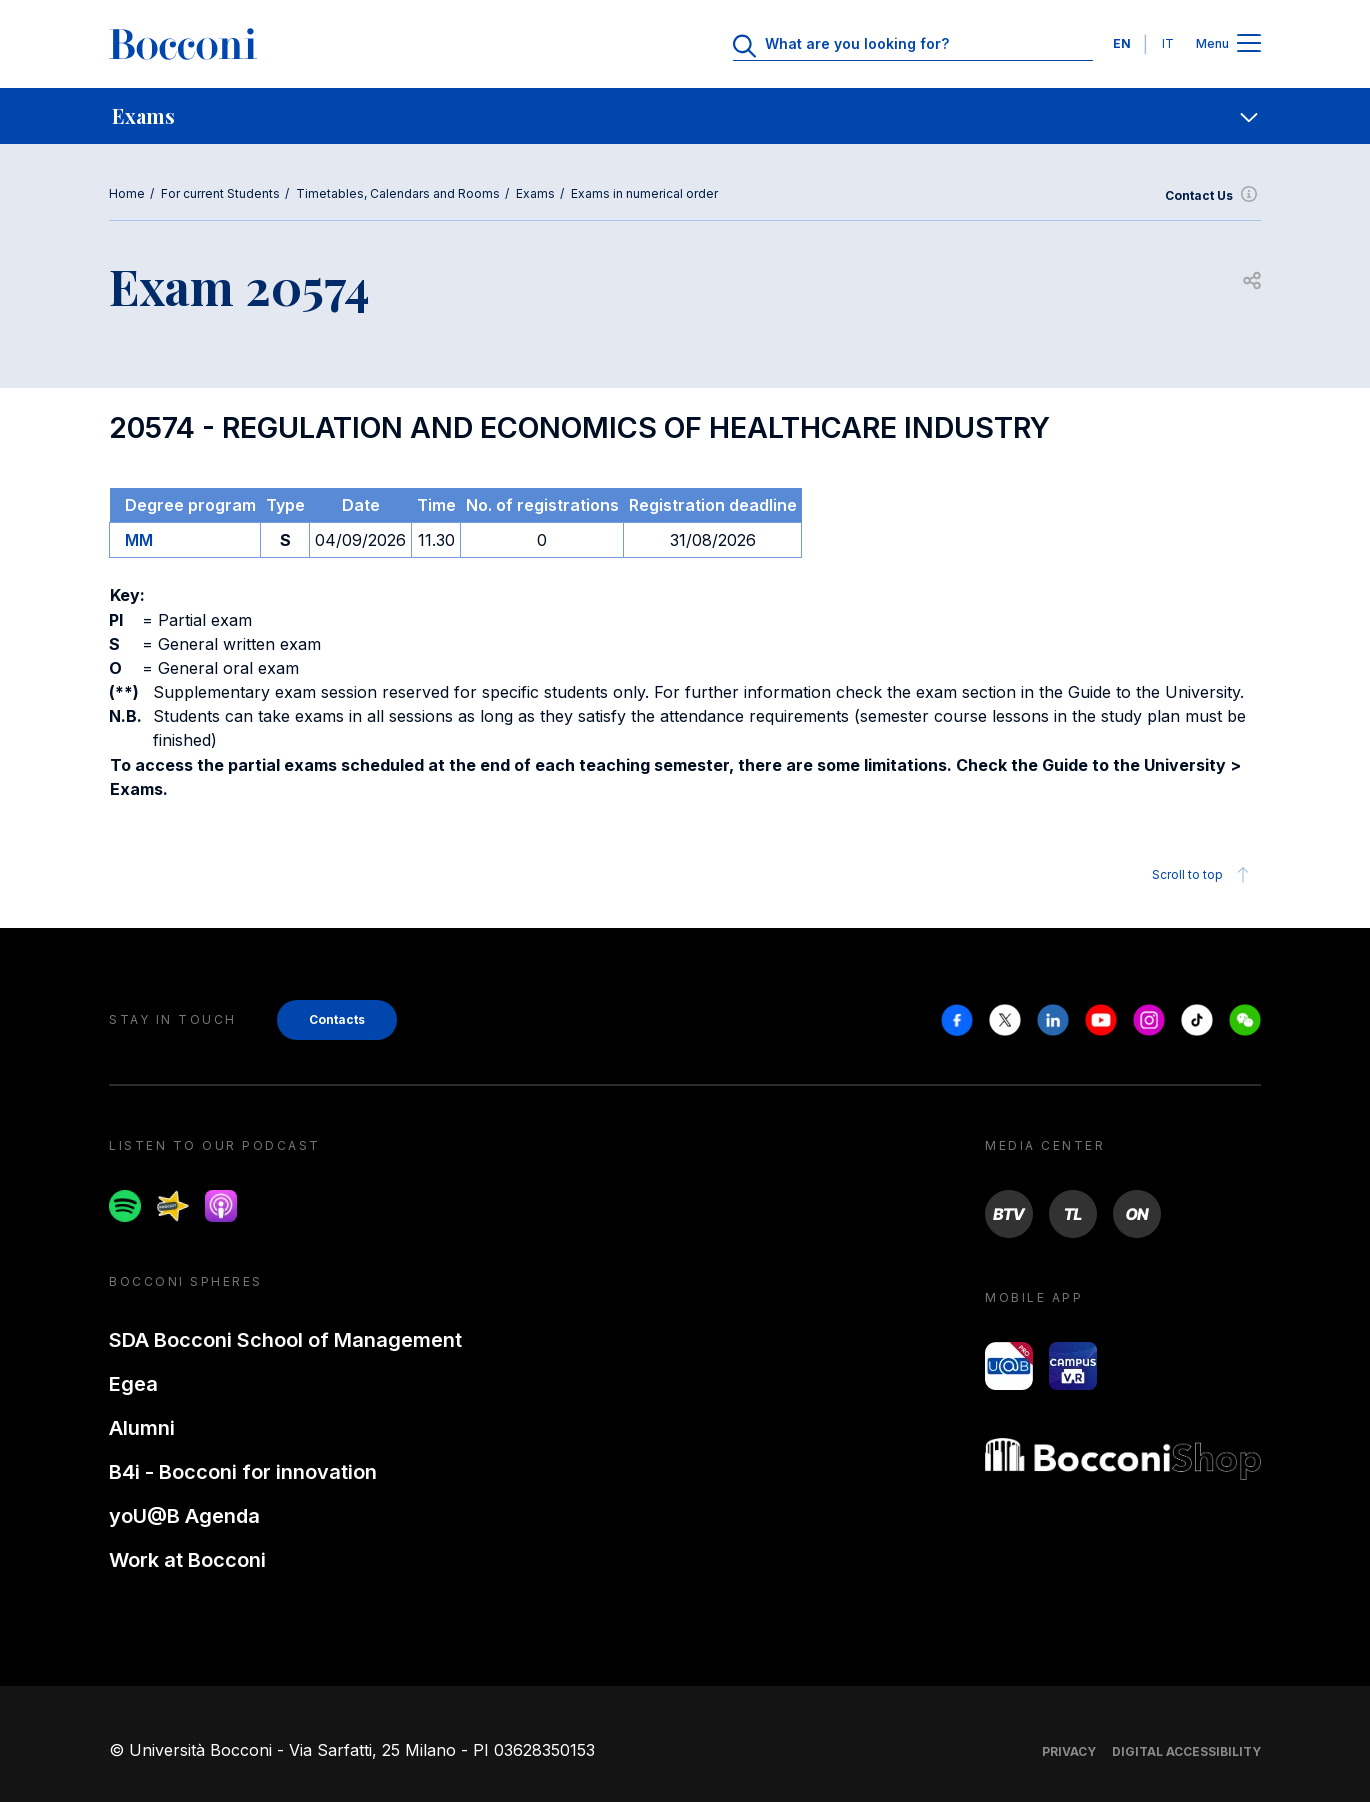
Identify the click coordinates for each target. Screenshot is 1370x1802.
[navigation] (685, 116)
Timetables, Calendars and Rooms (398, 193)
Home (127, 193)
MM (139, 540)
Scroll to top (1203, 875)
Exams (535, 193)
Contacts (337, 1019)
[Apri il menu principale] (1249, 44)
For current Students (220, 193)
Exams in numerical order (644, 193)
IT (1168, 43)
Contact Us (1213, 196)
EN (1122, 43)
